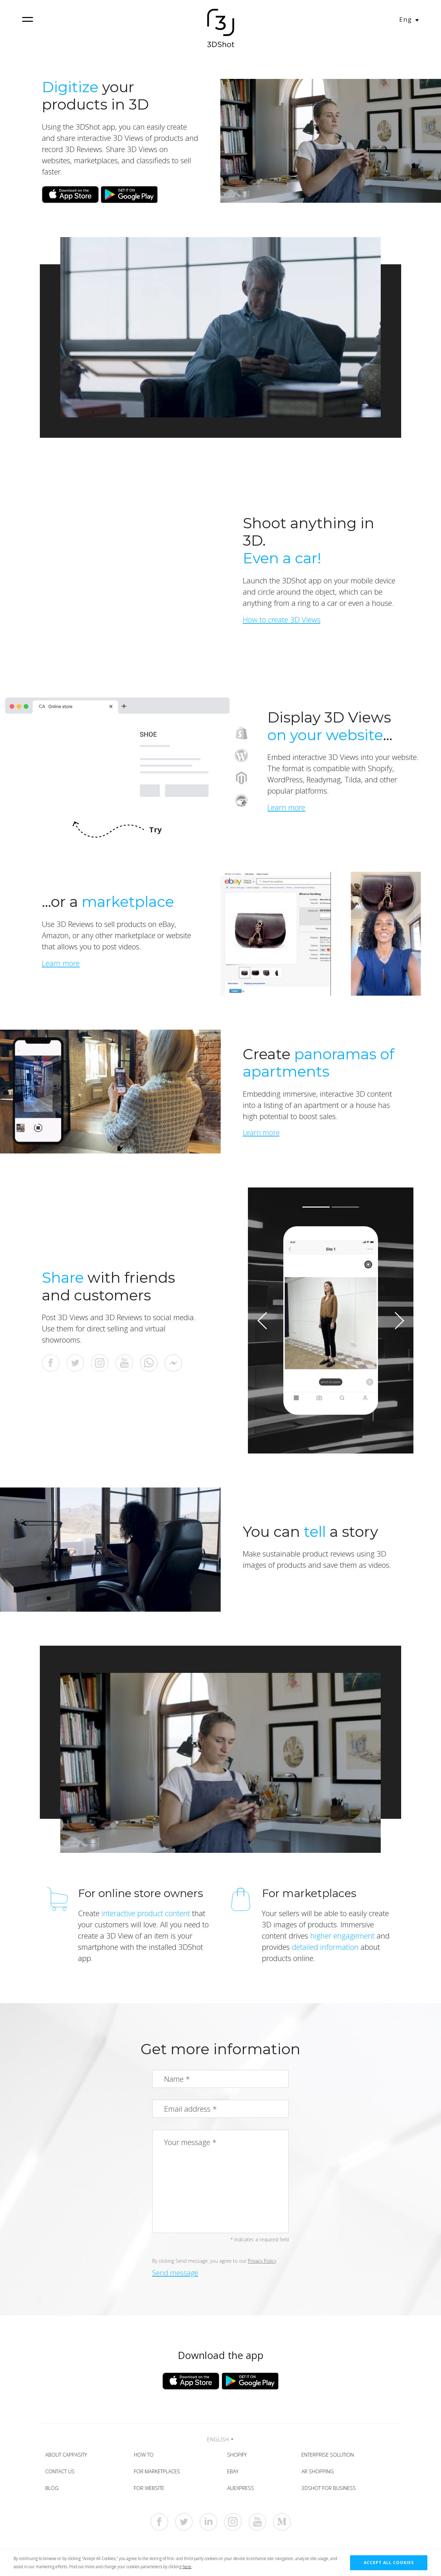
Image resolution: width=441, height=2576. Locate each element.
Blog (54, 2491)
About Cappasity (68, 2455)
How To (146, 2455)
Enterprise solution (329, 2455)
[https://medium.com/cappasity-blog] (282, 2526)
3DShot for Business (330, 2491)
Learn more (262, 1132)
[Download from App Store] (70, 193)
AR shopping (319, 2473)
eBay (234, 2473)
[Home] (220, 28)
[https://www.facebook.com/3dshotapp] (159, 2526)
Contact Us (62, 2473)
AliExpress (242, 2491)
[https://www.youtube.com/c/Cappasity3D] (257, 2526)
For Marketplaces (159, 2473)
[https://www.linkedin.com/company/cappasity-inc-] (208, 2526)
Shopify (239, 2455)
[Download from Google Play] (130, 193)
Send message (176, 2273)
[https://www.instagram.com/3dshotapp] (233, 2526)
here (187, 2567)
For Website (151, 2491)
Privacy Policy (262, 2261)
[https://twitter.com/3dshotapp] (184, 2526)
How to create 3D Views (281, 619)
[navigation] (27, 19)
